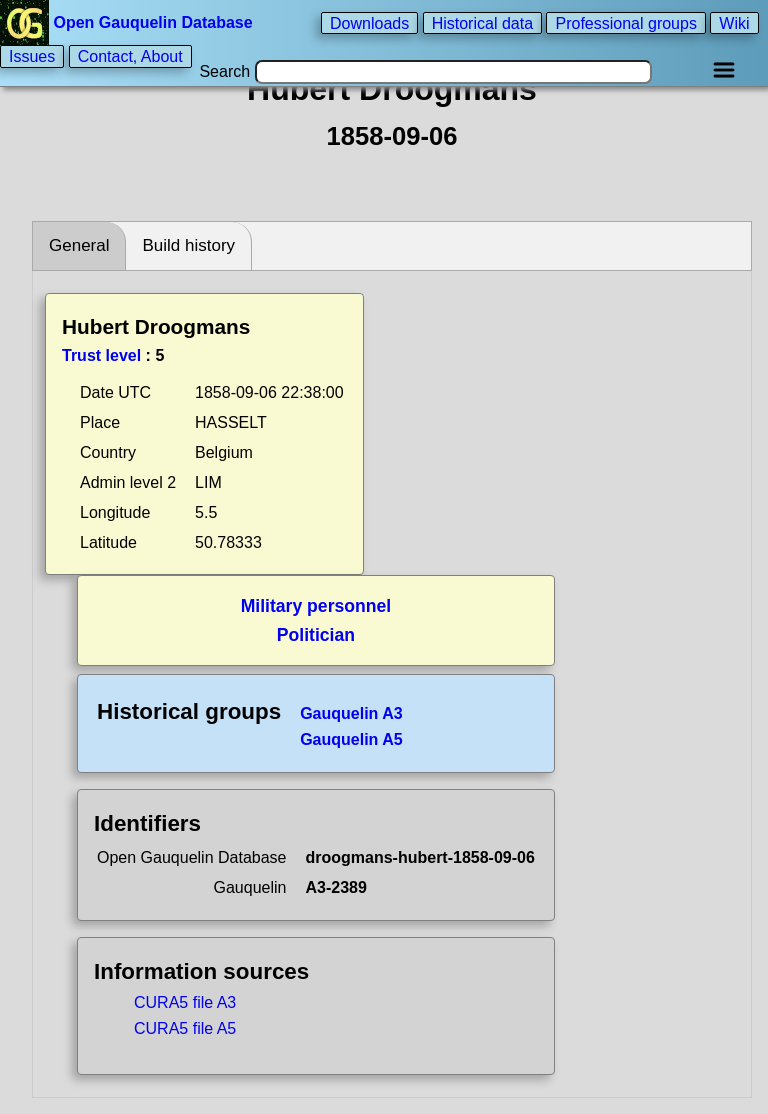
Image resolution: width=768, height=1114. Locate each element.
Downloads (369, 22)
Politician (316, 635)
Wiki (734, 22)
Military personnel (316, 606)
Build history (188, 245)
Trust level (101, 355)
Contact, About (130, 56)
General (79, 245)
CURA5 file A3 (185, 1002)
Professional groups (625, 22)
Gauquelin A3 (351, 713)
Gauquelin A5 (351, 739)
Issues (32, 56)
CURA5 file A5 (185, 1028)
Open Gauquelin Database (128, 22)
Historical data (482, 22)
